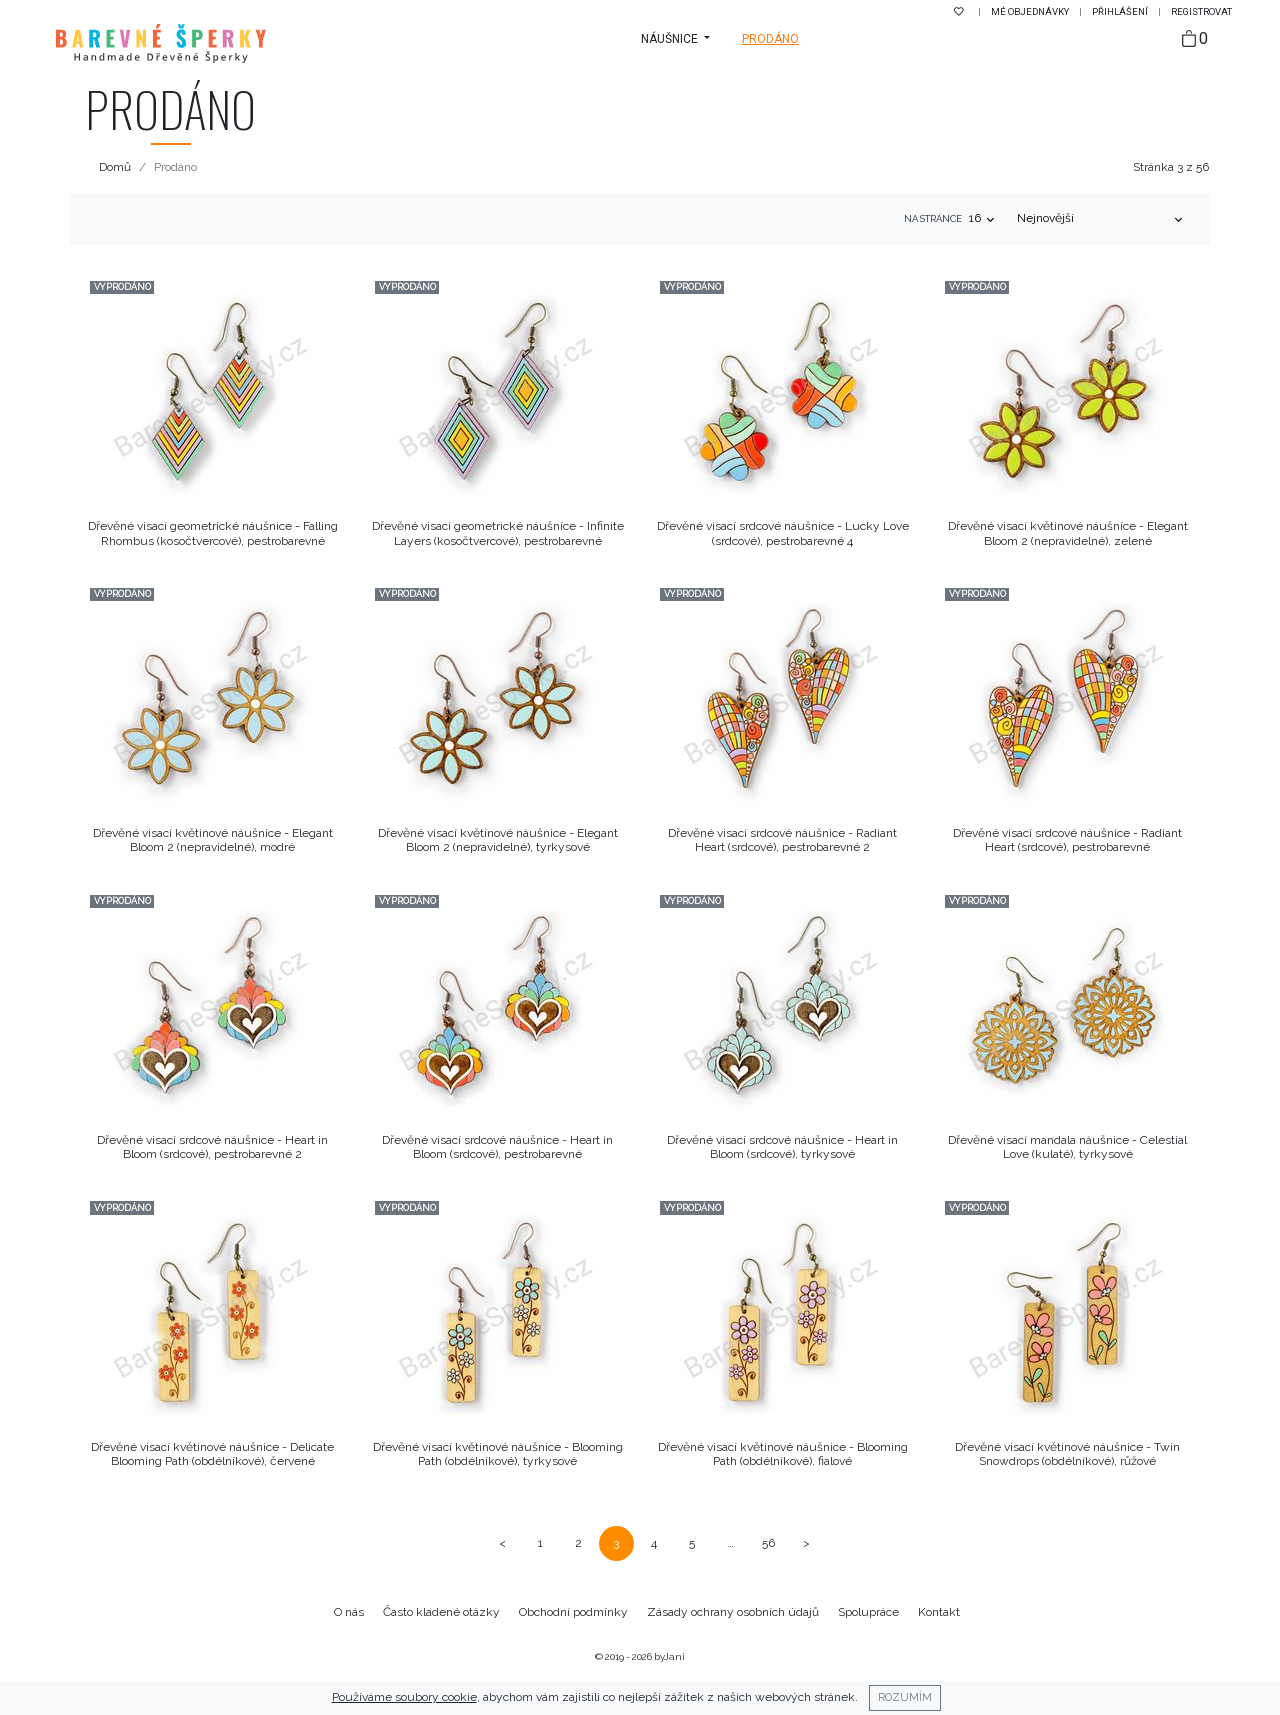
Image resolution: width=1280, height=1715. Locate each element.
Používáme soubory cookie (404, 1697)
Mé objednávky (1031, 11)
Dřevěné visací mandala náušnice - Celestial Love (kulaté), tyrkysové (1067, 1147)
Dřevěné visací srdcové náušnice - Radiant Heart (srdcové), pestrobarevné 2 (782, 840)
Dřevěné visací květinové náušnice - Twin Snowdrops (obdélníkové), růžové (1067, 1454)
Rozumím (905, 1697)
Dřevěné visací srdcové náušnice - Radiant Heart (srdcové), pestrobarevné (1067, 840)
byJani (669, 1656)
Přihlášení (1121, 11)
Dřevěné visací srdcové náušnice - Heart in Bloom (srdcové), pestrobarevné (497, 1147)
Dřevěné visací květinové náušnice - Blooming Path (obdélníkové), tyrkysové (498, 1454)
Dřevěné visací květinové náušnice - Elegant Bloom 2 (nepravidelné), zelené (1068, 533)
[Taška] (1195, 39)
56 (768, 1543)
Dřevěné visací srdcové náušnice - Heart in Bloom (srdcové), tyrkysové (782, 1147)
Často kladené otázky (441, 1612)
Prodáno (770, 39)
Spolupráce (868, 1612)
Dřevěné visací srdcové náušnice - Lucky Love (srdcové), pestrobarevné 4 (783, 533)
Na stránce (933, 218)
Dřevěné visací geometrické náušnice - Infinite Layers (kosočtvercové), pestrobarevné (498, 533)
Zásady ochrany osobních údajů (733, 1612)
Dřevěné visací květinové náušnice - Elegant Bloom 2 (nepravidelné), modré (213, 840)
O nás (349, 1612)
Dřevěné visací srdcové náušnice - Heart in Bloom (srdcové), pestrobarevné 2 (212, 1147)
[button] (675, 39)
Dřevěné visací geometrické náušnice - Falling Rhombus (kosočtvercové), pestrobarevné (213, 533)
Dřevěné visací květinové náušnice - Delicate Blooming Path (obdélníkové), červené (212, 1454)
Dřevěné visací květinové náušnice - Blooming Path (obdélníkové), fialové (783, 1454)
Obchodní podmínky (573, 1612)
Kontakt (939, 1612)
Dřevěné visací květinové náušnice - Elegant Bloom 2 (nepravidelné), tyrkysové (498, 840)
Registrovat (1201, 11)
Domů (115, 167)
